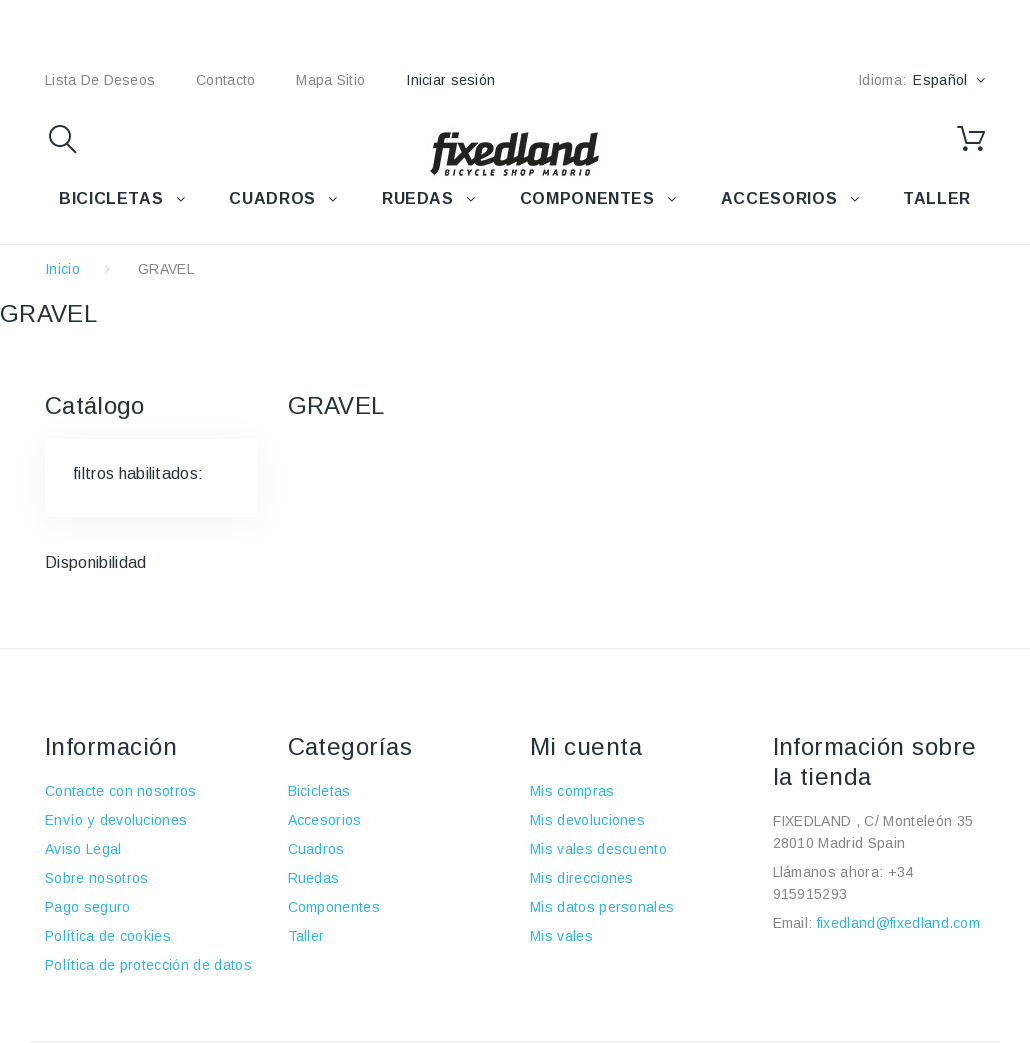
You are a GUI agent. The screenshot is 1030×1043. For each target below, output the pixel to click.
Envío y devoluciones (116, 820)
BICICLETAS (111, 198)
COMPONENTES (587, 198)
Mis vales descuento (598, 849)
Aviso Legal (83, 849)
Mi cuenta (586, 746)
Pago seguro (88, 907)
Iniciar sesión (450, 80)
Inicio (62, 269)
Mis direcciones (582, 878)
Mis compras (572, 791)
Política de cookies (108, 936)
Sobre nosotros (96, 878)
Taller (306, 936)
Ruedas (314, 878)
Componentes (334, 907)
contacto (225, 80)
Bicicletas (319, 791)
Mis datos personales (602, 907)
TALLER (937, 198)
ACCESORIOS (779, 198)
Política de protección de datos (148, 965)
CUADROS (272, 198)
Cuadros (316, 849)
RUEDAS (418, 198)
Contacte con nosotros (121, 791)
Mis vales (561, 936)
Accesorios (325, 820)
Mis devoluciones (587, 820)
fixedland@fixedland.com (898, 923)
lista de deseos (100, 80)
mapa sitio (330, 80)
